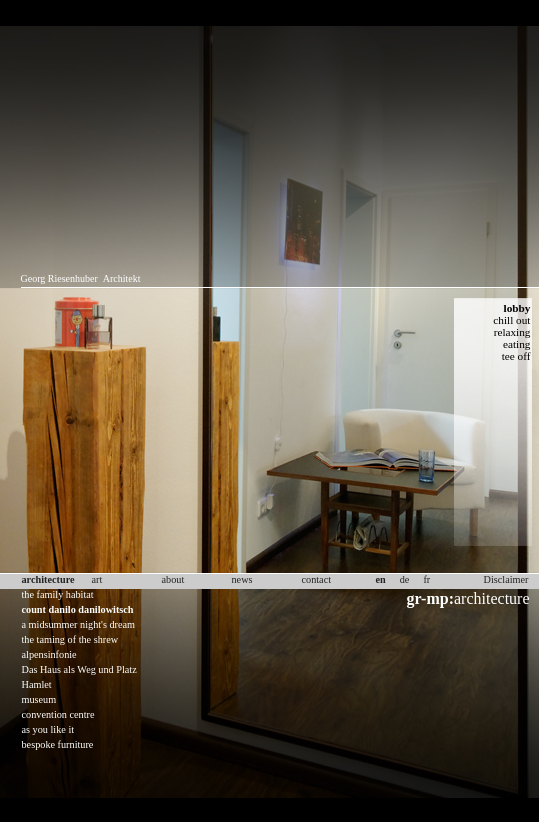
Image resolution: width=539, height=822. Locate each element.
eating (517, 344)
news (242, 579)
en (381, 579)
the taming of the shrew (70, 639)
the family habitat (58, 594)
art (97, 579)
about (173, 579)
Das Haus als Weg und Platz (79, 669)
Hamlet (37, 684)
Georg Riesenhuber (59, 278)
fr (426, 579)
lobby (517, 308)
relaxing (512, 332)
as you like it (48, 729)
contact (317, 579)
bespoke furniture (58, 744)
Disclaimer (506, 579)
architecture (468, 598)
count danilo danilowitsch (78, 609)
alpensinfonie (49, 654)
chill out (511, 320)
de (405, 579)
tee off (516, 356)
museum (39, 699)
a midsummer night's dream (79, 624)
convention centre (58, 714)
